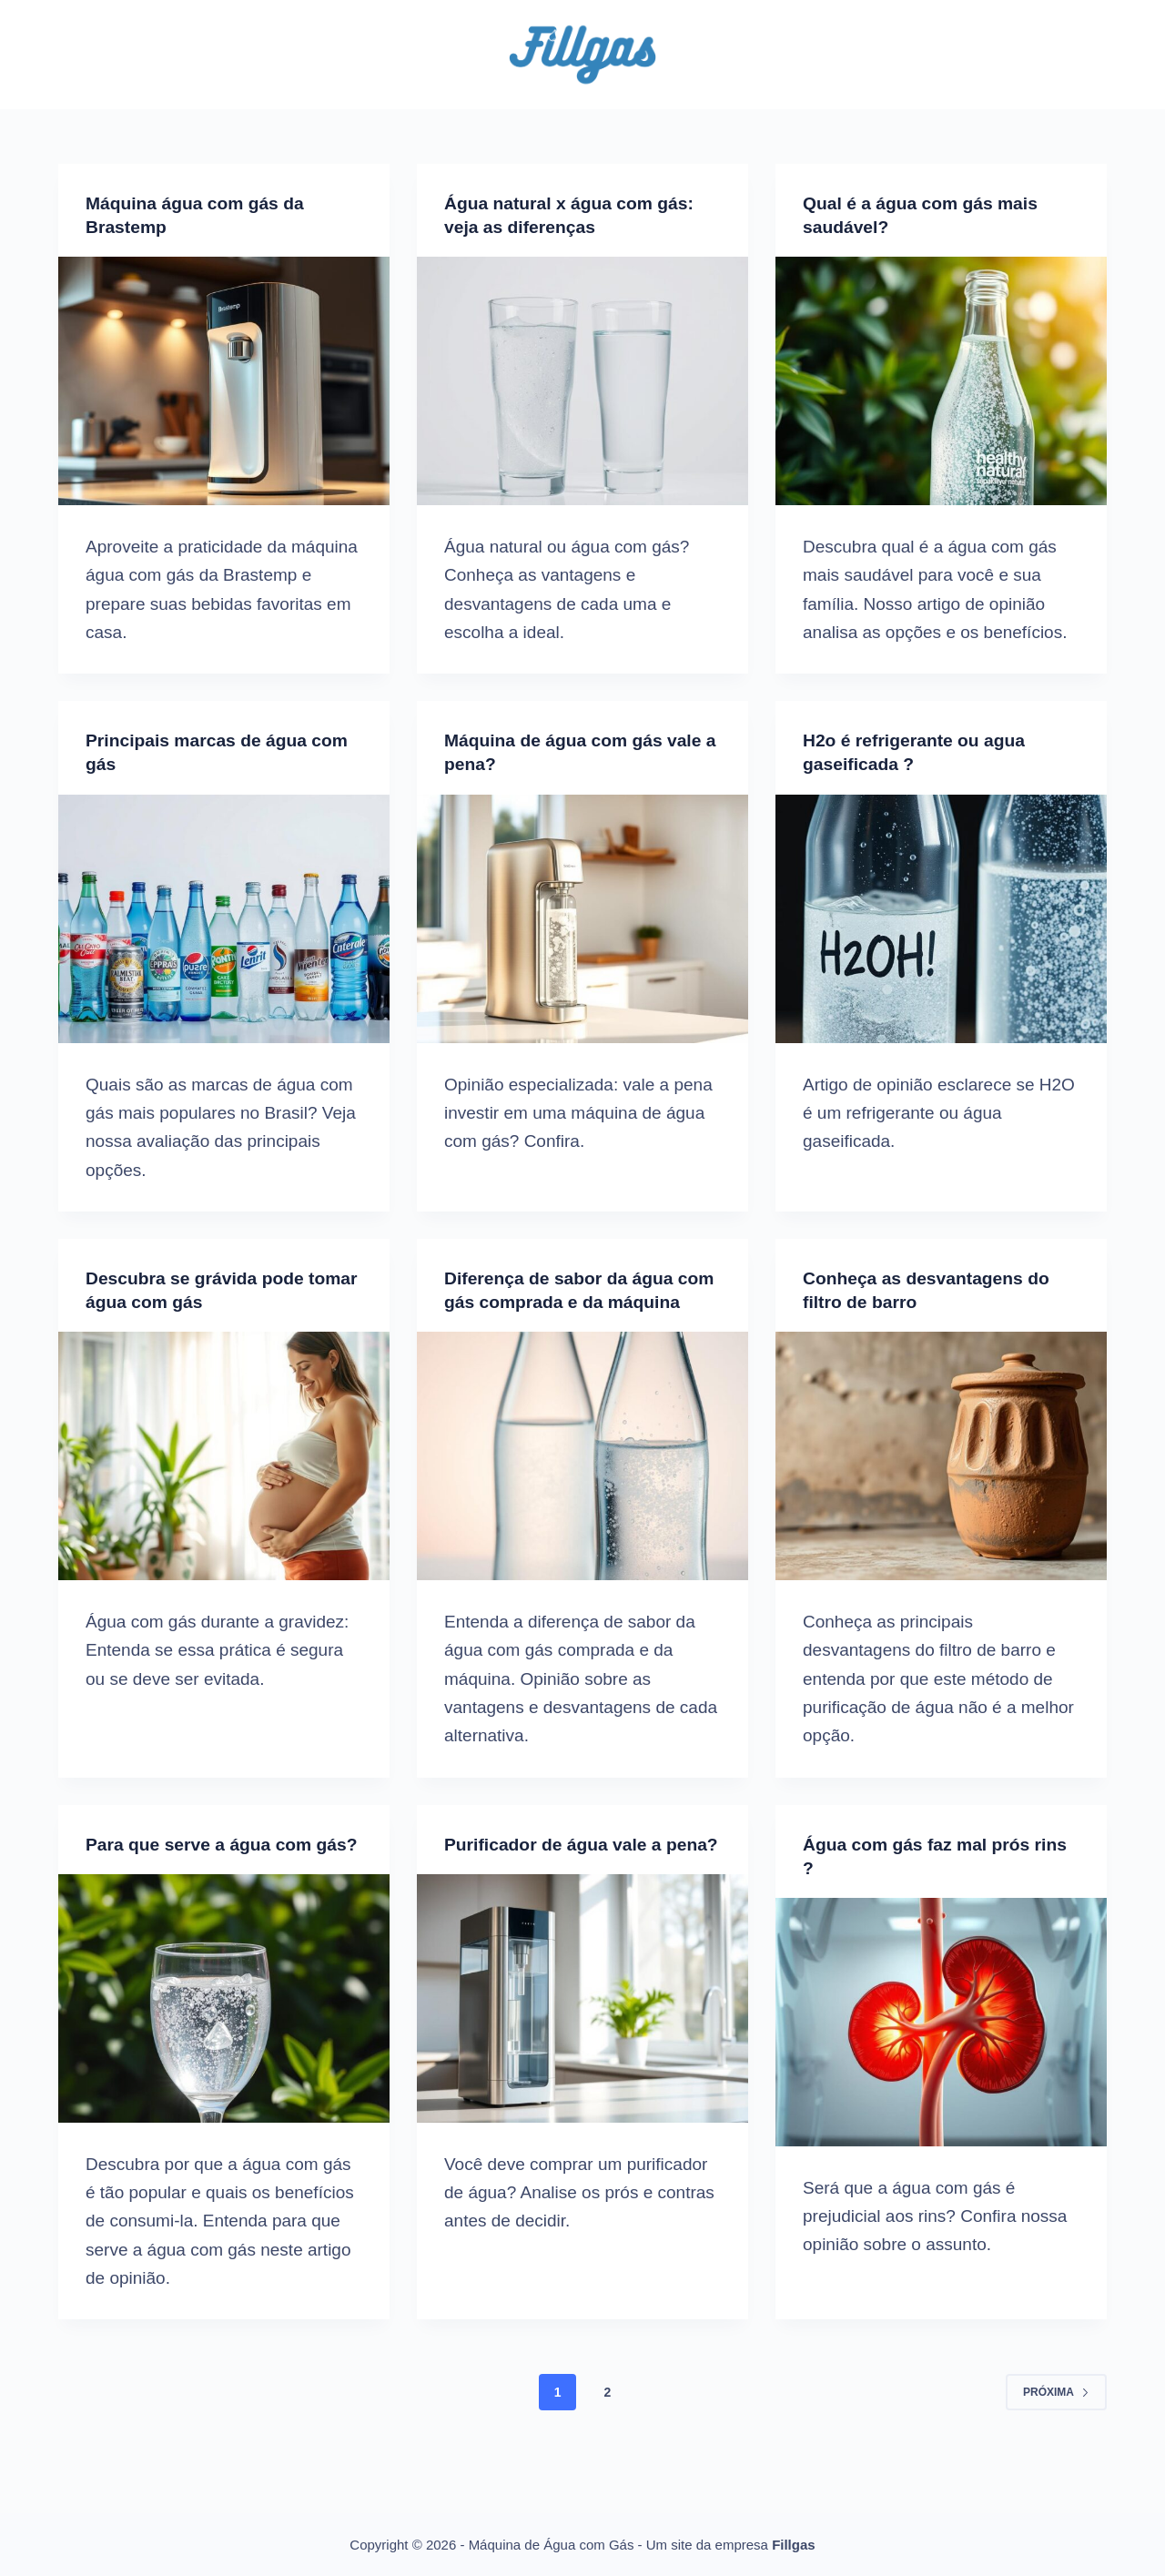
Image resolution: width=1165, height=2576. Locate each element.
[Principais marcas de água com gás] (224, 918)
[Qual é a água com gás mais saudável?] (941, 381)
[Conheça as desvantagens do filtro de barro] (941, 1456)
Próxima (1056, 2438)
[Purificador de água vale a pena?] (582, 2045)
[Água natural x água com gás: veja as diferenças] (582, 381)
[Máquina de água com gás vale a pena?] (582, 918)
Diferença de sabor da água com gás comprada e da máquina (563, 1301)
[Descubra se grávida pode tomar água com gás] (224, 1456)
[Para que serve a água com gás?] (224, 2045)
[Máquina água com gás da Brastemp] (224, 381)
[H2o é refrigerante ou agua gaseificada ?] (941, 918)
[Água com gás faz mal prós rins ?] (941, 2045)
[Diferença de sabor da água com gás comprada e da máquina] (582, 1479)
